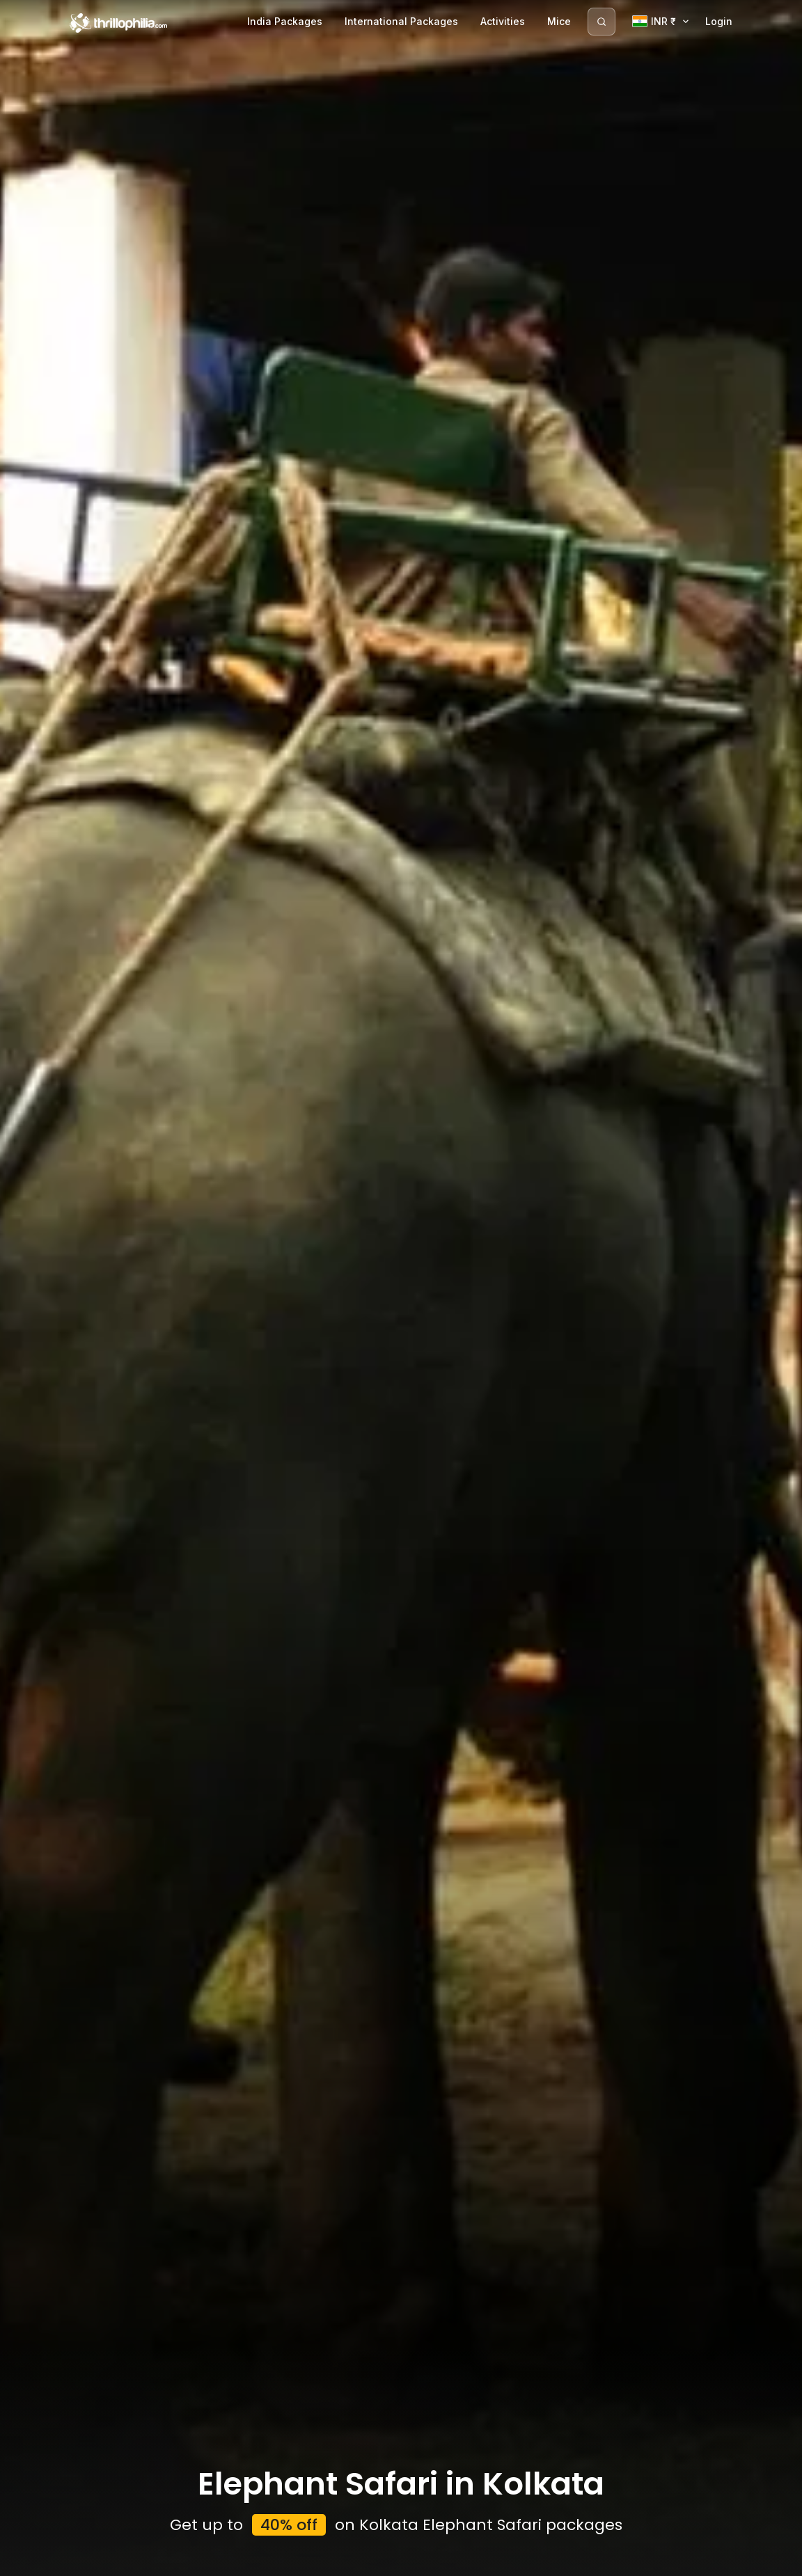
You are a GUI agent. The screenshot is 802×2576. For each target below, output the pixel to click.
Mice (559, 21)
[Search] (601, 21)
